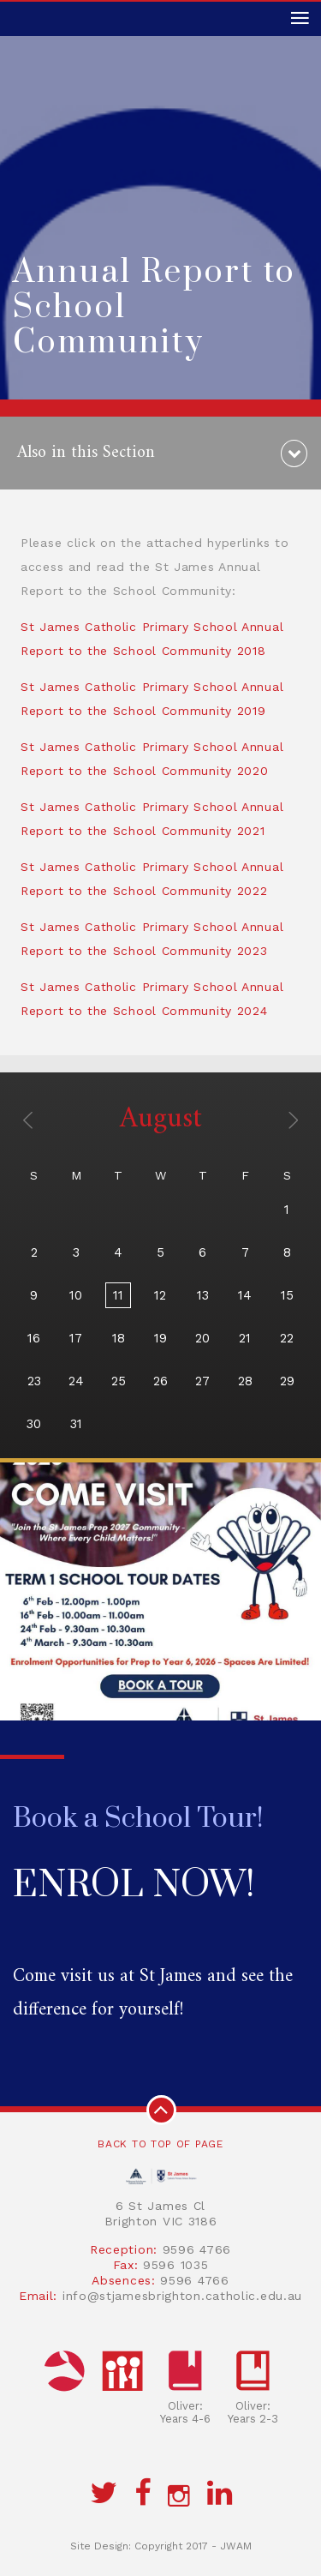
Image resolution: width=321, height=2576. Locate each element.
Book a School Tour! (138, 1818)
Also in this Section (86, 453)
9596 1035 (175, 2265)
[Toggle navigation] (299, 19)
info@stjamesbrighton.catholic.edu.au (182, 2296)
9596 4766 (197, 2249)
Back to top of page (160, 2122)
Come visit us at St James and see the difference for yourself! (153, 1993)
